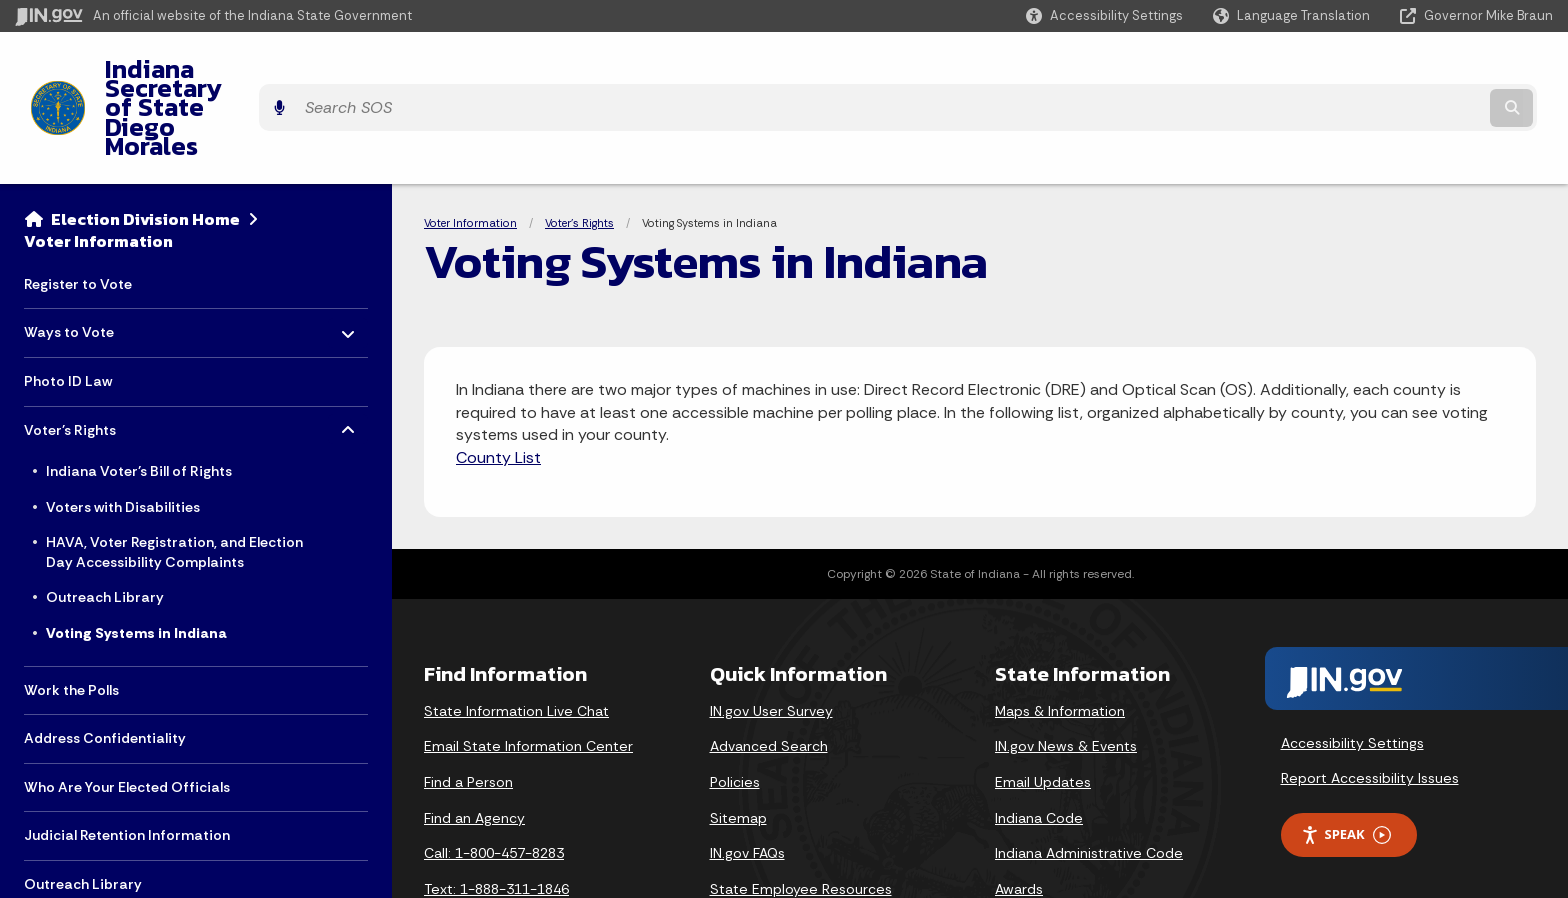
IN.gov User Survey (771, 638)
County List (498, 384)
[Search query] (1364, 71)
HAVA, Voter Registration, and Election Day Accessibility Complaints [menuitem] (174, 479)
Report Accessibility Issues (1370, 706)
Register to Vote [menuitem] (78, 211)
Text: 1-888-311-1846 (496, 816)
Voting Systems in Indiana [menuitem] (136, 560)
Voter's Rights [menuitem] (82, 351)
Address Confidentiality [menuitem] (105, 665)
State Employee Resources (801, 816)
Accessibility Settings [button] (1352, 670)
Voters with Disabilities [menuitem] (123, 434)
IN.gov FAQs (747, 780)
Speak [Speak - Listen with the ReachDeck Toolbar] (1346, 761)
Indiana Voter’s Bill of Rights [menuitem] (139, 398)
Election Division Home (145, 146)
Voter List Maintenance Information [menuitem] (145, 860)
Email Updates (1043, 709)
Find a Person (468, 709)
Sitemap (738, 745)
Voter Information (98, 168)
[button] (1104, 15)
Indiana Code (1039, 745)
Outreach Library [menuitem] (105, 525)
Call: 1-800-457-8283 (494, 780)
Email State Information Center (528, 673)
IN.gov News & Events (1066, 673)
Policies (735, 709)
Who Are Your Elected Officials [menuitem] (127, 714)
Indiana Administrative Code (1089, 780)
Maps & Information (1060, 638)
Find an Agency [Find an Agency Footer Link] (474, 745)
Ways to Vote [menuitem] (82, 254)
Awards (1019, 816)
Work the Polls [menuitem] (71, 617)
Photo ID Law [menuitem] (68, 308)
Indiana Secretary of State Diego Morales (328, 71)
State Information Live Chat (516, 638)
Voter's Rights (579, 150)
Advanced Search (769, 673)
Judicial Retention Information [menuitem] (127, 763)
